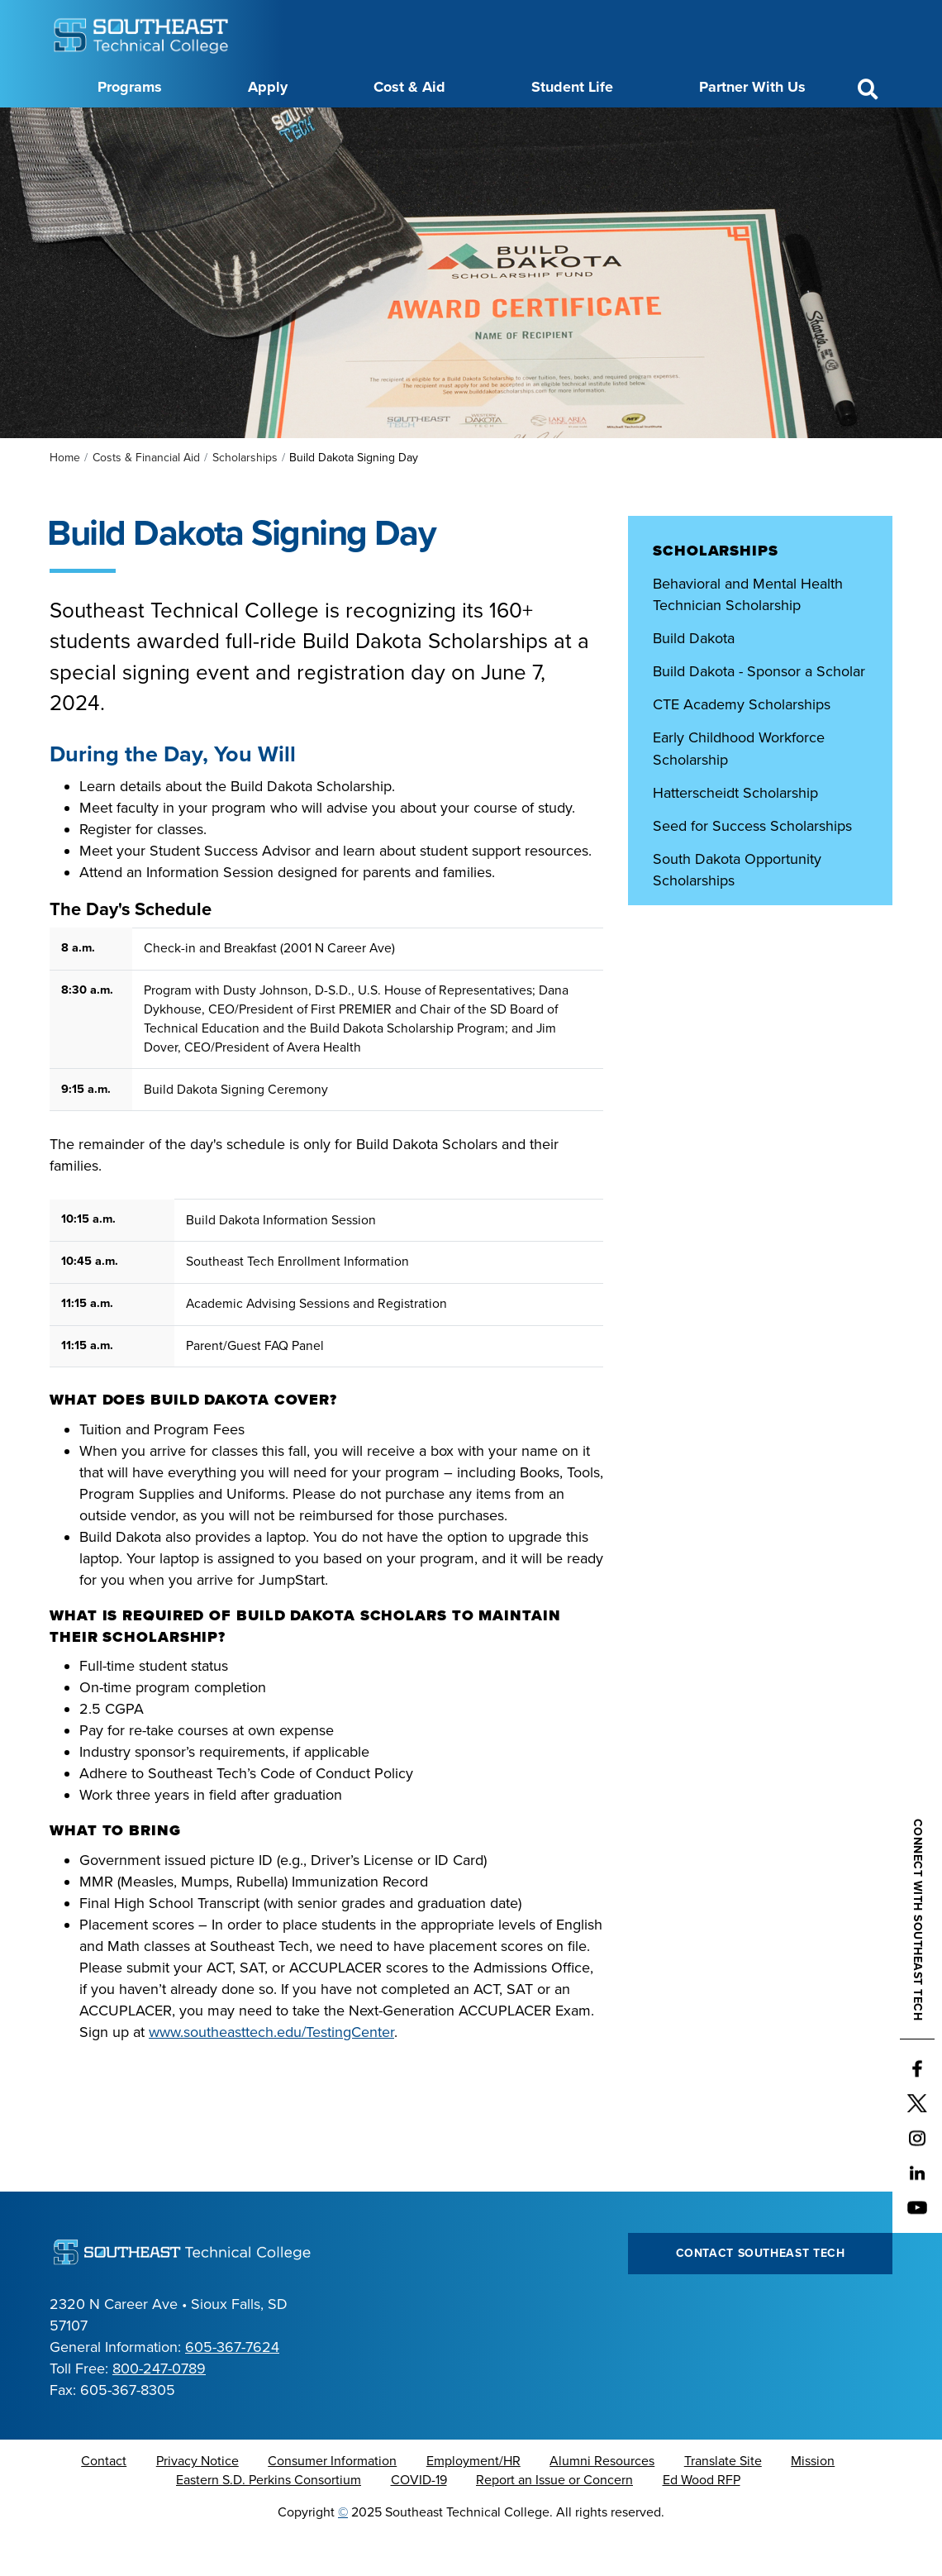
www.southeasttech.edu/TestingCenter (271, 2073)
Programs (130, 87)
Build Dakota (694, 679)
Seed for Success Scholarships (752, 867)
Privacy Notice (197, 2502)
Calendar (400, 126)
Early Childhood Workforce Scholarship (739, 789)
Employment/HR (473, 2502)
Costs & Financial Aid (146, 499)
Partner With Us (752, 87)
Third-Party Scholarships (731, 1009)
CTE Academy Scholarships (741, 746)
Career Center (317, 126)
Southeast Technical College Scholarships (744, 965)
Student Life (572, 87)
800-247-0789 (159, 2410)
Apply (268, 87)
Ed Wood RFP (701, 2521)
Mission (813, 2502)
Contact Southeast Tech (760, 2294)
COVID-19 (419, 2521)
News (528, 126)
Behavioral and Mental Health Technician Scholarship (748, 636)
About (241, 126)
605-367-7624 (232, 2388)
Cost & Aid (409, 87)
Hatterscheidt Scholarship (735, 834)
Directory (469, 126)
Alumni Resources (602, 2502)
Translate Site (723, 2502)
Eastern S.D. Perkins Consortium (268, 2521)
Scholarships (245, 499)
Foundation (594, 126)
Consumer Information (332, 2502)
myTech (665, 126)
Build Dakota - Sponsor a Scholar (759, 713)
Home (65, 499)
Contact (103, 2502)
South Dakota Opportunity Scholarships (737, 911)
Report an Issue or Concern (554, 2521)
